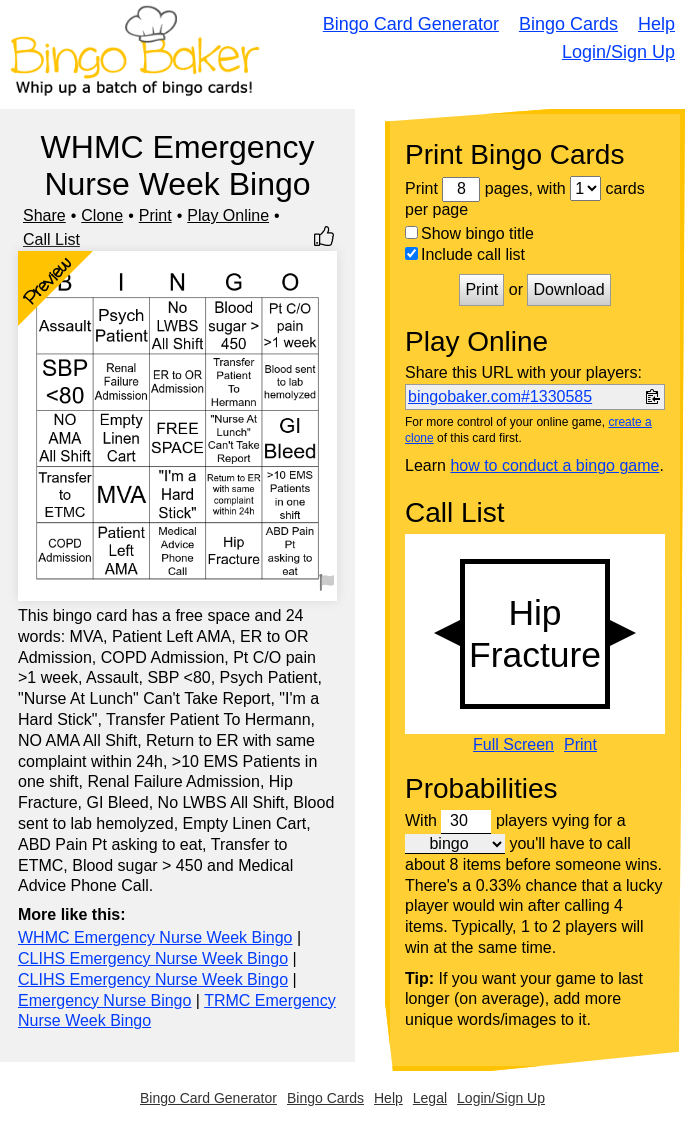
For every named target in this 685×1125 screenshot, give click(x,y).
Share (44, 215)
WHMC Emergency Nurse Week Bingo (155, 937)
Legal (430, 1098)
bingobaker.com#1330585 (500, 396)
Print (155, 215)
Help (656, 24)
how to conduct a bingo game (554, 465)
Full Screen (513, 745)
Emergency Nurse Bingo (104, 1000)
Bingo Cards (568, 24)
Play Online (228, 215)
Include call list (465, 254)
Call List (51, 239)
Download (568, 289)
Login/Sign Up (618, 52)
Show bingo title (469, 233)
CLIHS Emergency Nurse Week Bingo (153, 958)
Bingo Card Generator (411, 24)
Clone (102, 215)
